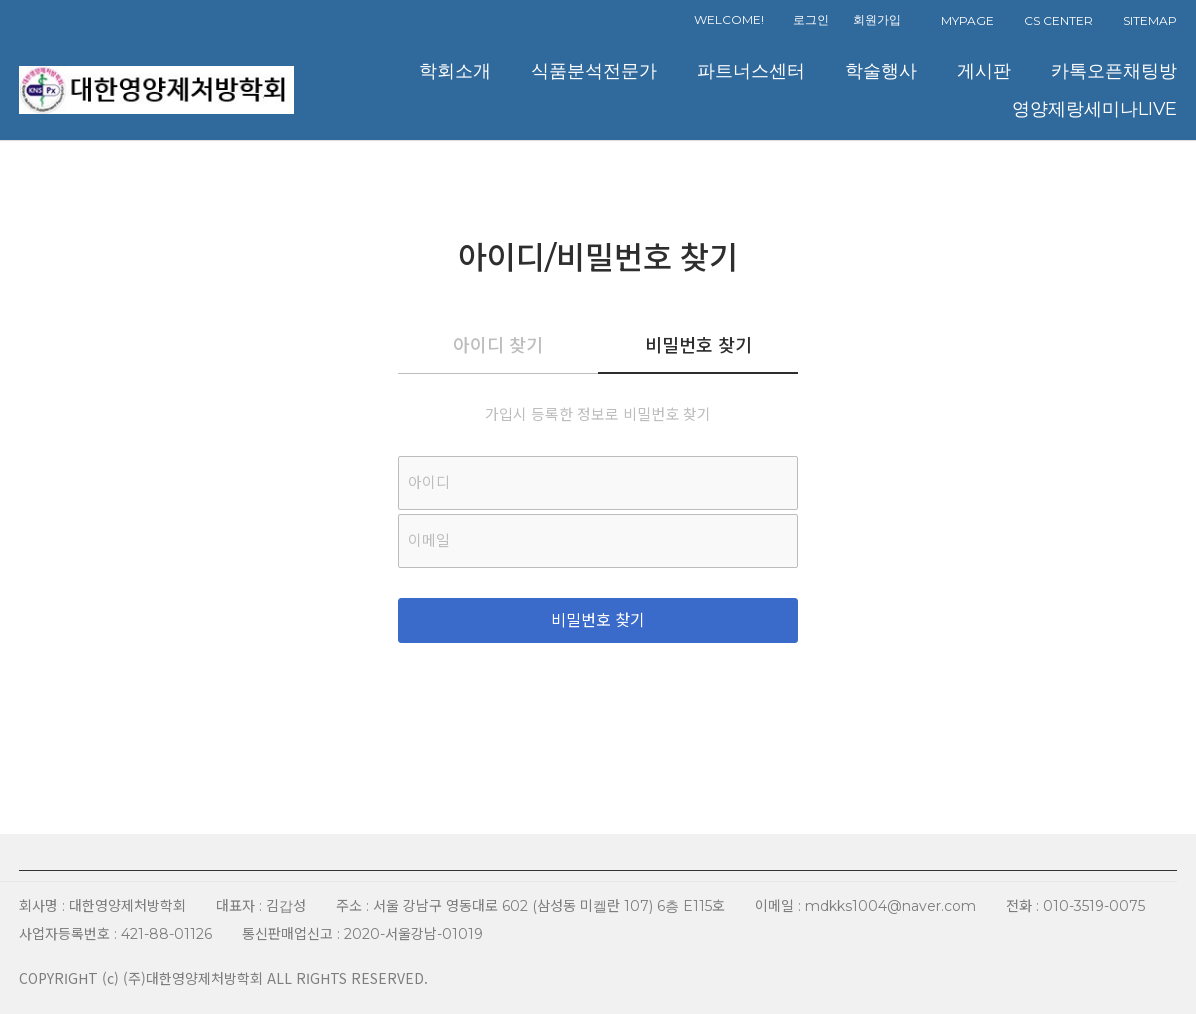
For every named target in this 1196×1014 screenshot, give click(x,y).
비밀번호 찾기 (698, 346)
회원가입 (877, 19)
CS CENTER (1058, 20)
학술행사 (881, 70)
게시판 (984, 70)
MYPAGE (967, 20)
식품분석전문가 (594, 70)
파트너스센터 (751, 70)
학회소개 (455, 70)
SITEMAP (1150, 20)
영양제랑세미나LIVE (1094, 108)
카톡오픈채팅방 (1114, 70)
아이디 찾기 (498, 346)
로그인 (811, 19)
